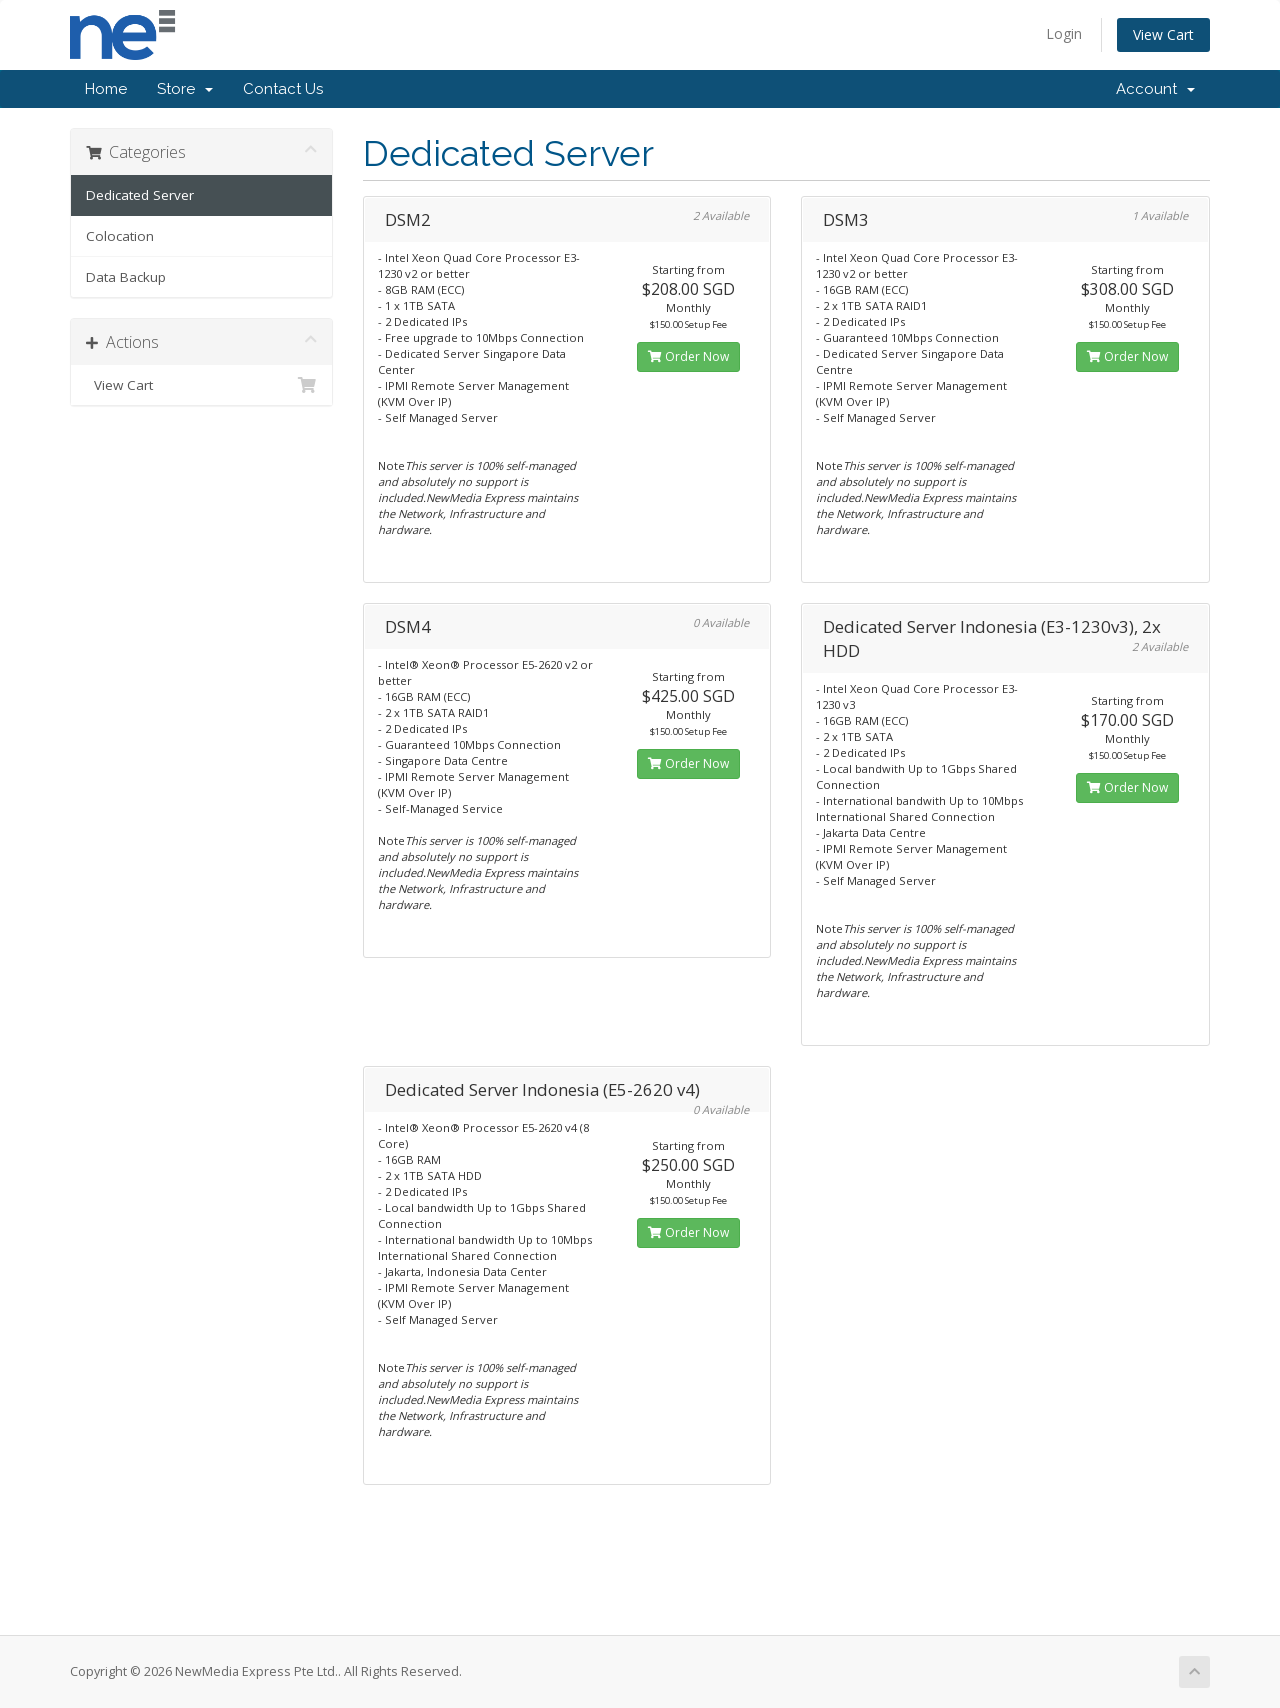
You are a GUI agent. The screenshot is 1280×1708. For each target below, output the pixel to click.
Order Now (688, 356)
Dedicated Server (140, 195)
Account (1155, 89)
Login (1064, 33)
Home (106, 89)
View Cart (1163, 34)
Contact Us (283, 89)
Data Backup (126, 277)
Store (185, 89)
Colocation (120, 236)
